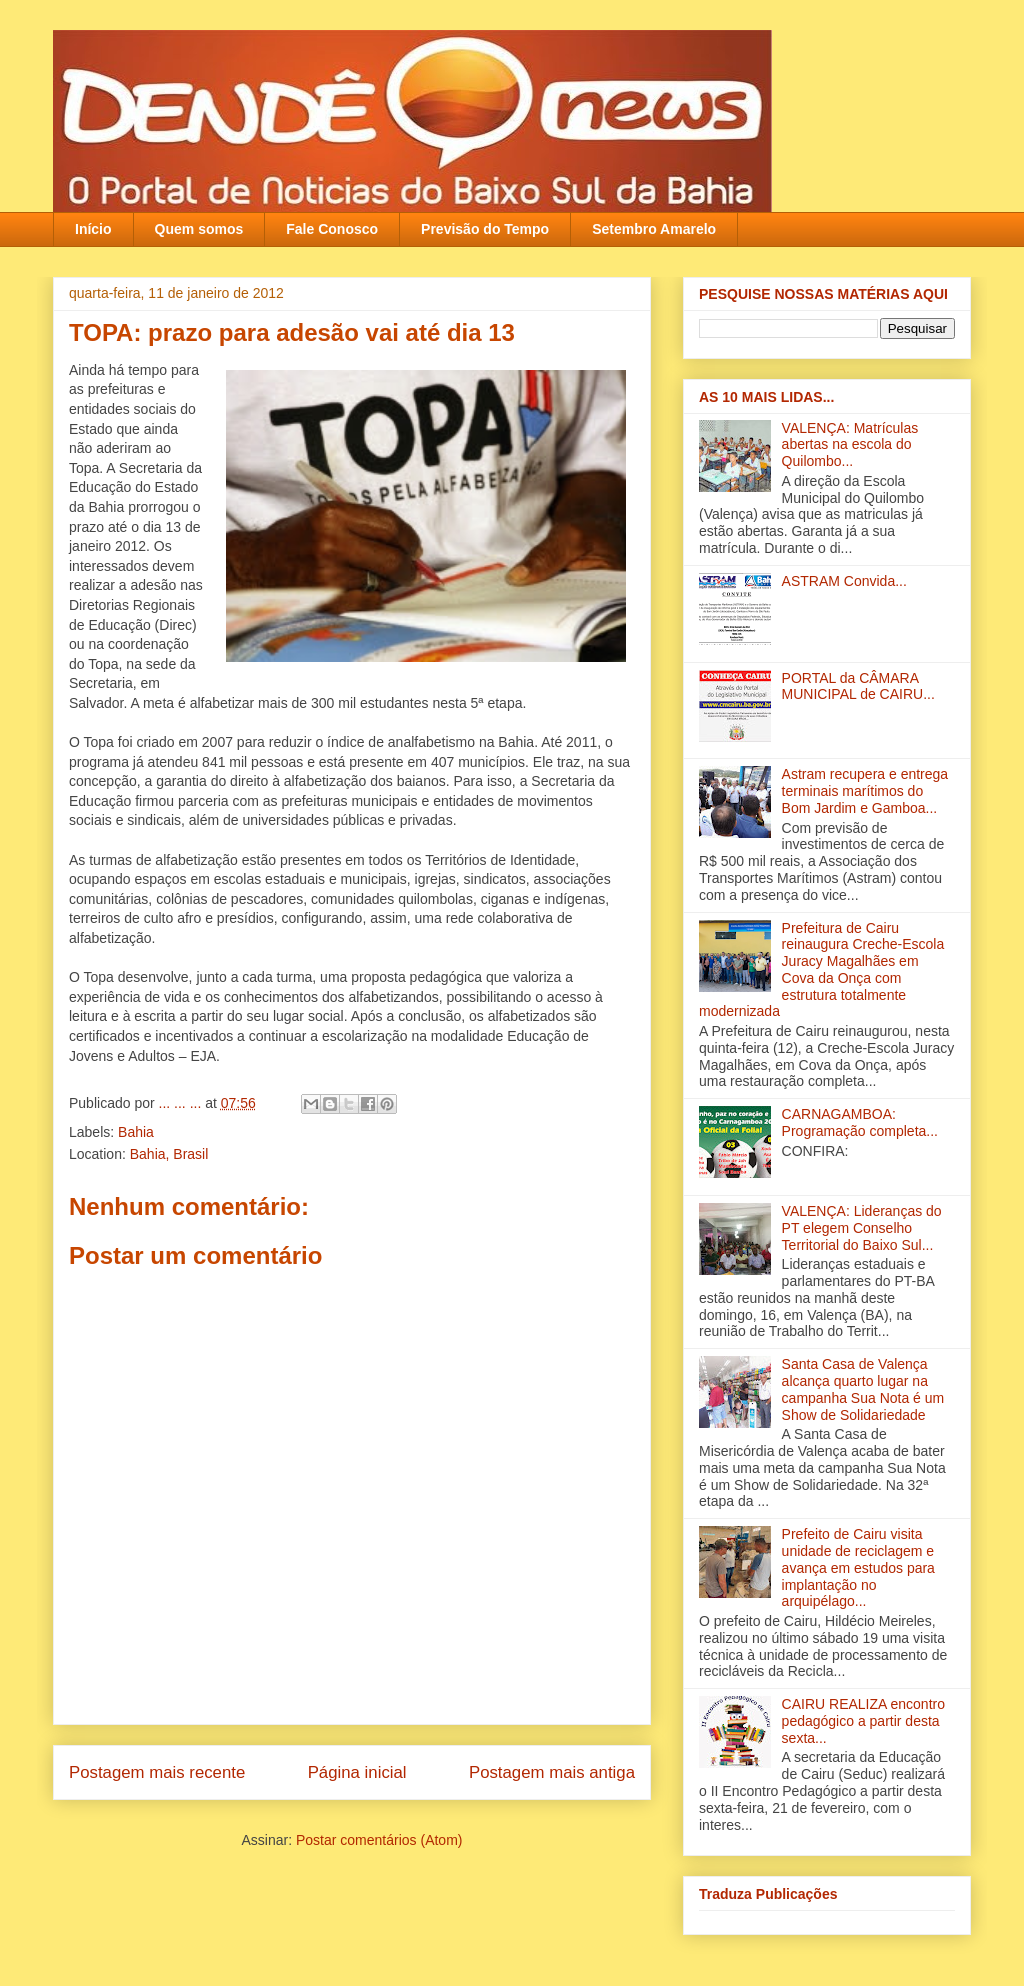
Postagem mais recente (157, 1772)
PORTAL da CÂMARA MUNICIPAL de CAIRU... (858, 686)
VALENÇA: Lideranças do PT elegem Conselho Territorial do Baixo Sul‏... (862, 1228)
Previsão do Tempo (485, 229)
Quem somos (199, 229)
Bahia (136, 1132)
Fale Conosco (332, 229)
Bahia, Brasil (169, 1154)
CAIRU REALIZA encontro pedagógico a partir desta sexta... (863, 1721)
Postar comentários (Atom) (379, 1840)
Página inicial (357, 1772)
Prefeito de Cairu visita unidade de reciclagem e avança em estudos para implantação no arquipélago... (858, 1567)
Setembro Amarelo (654, 229)
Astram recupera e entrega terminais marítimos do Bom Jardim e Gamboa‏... (865, 791)
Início (93, 229)
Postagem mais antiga (552, 1772)
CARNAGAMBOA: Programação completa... (860, 1122)
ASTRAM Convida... (844, 581)
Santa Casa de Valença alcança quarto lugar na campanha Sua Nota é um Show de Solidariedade (863, 1389)
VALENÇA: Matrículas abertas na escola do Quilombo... (850, 445)
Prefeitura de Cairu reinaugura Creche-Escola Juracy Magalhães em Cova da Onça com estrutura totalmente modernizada (821, 970)
